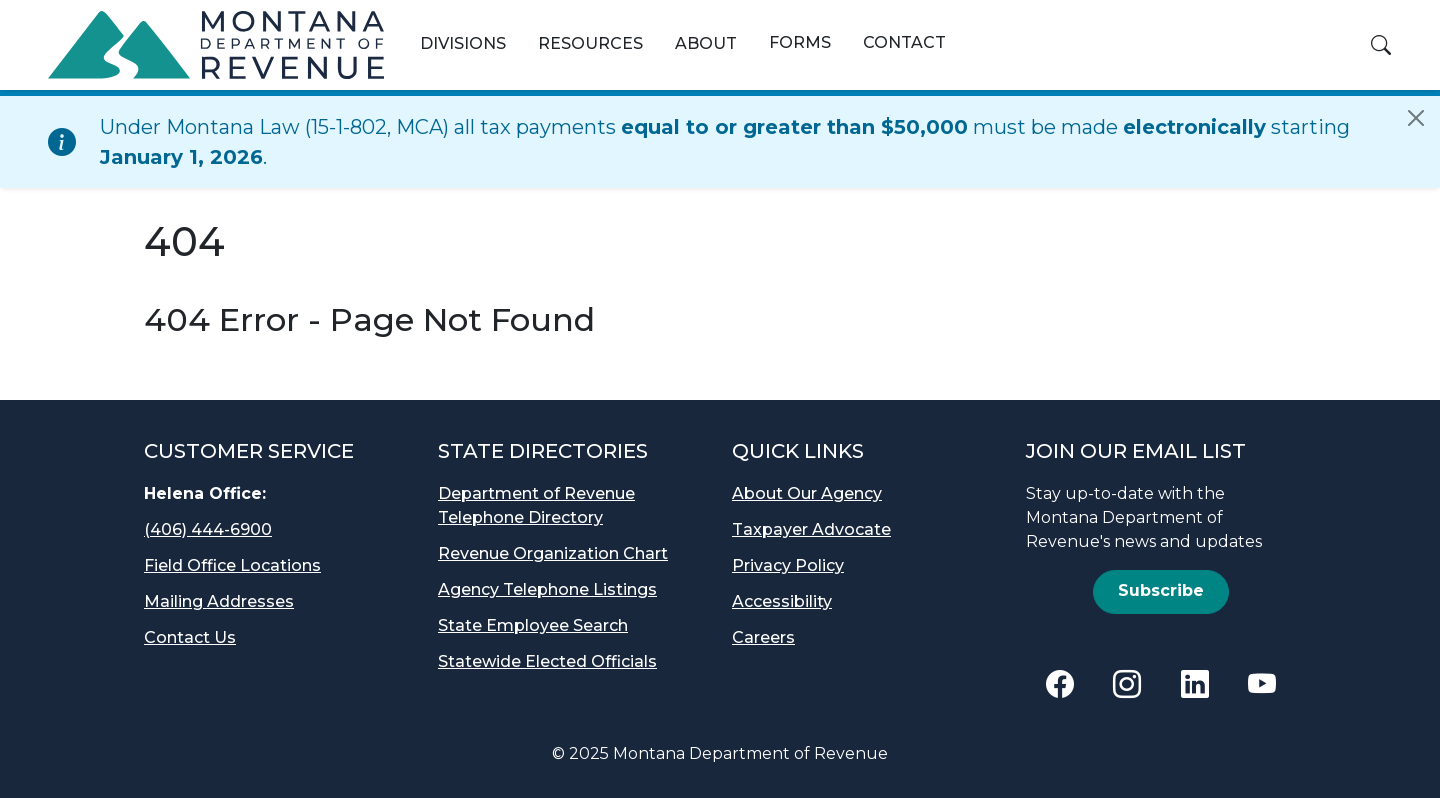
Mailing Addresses (219, 601)
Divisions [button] (463, 43)
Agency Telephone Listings (547, 589)
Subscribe (1161, 590)
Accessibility (782, 601)
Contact (904, 42)
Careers (763, 637)
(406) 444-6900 (208, 529)
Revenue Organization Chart (553, 553)
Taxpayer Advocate (811, 529)
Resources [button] (590, 43)
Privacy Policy (788, 565)
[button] (1381, 45)
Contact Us (190, 637)
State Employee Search (533, 625)
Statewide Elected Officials (547, 661)
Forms (800, 42)
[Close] (1416, 118)
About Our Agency (807, 493)
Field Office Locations (232, 565)
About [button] (706, 43)
